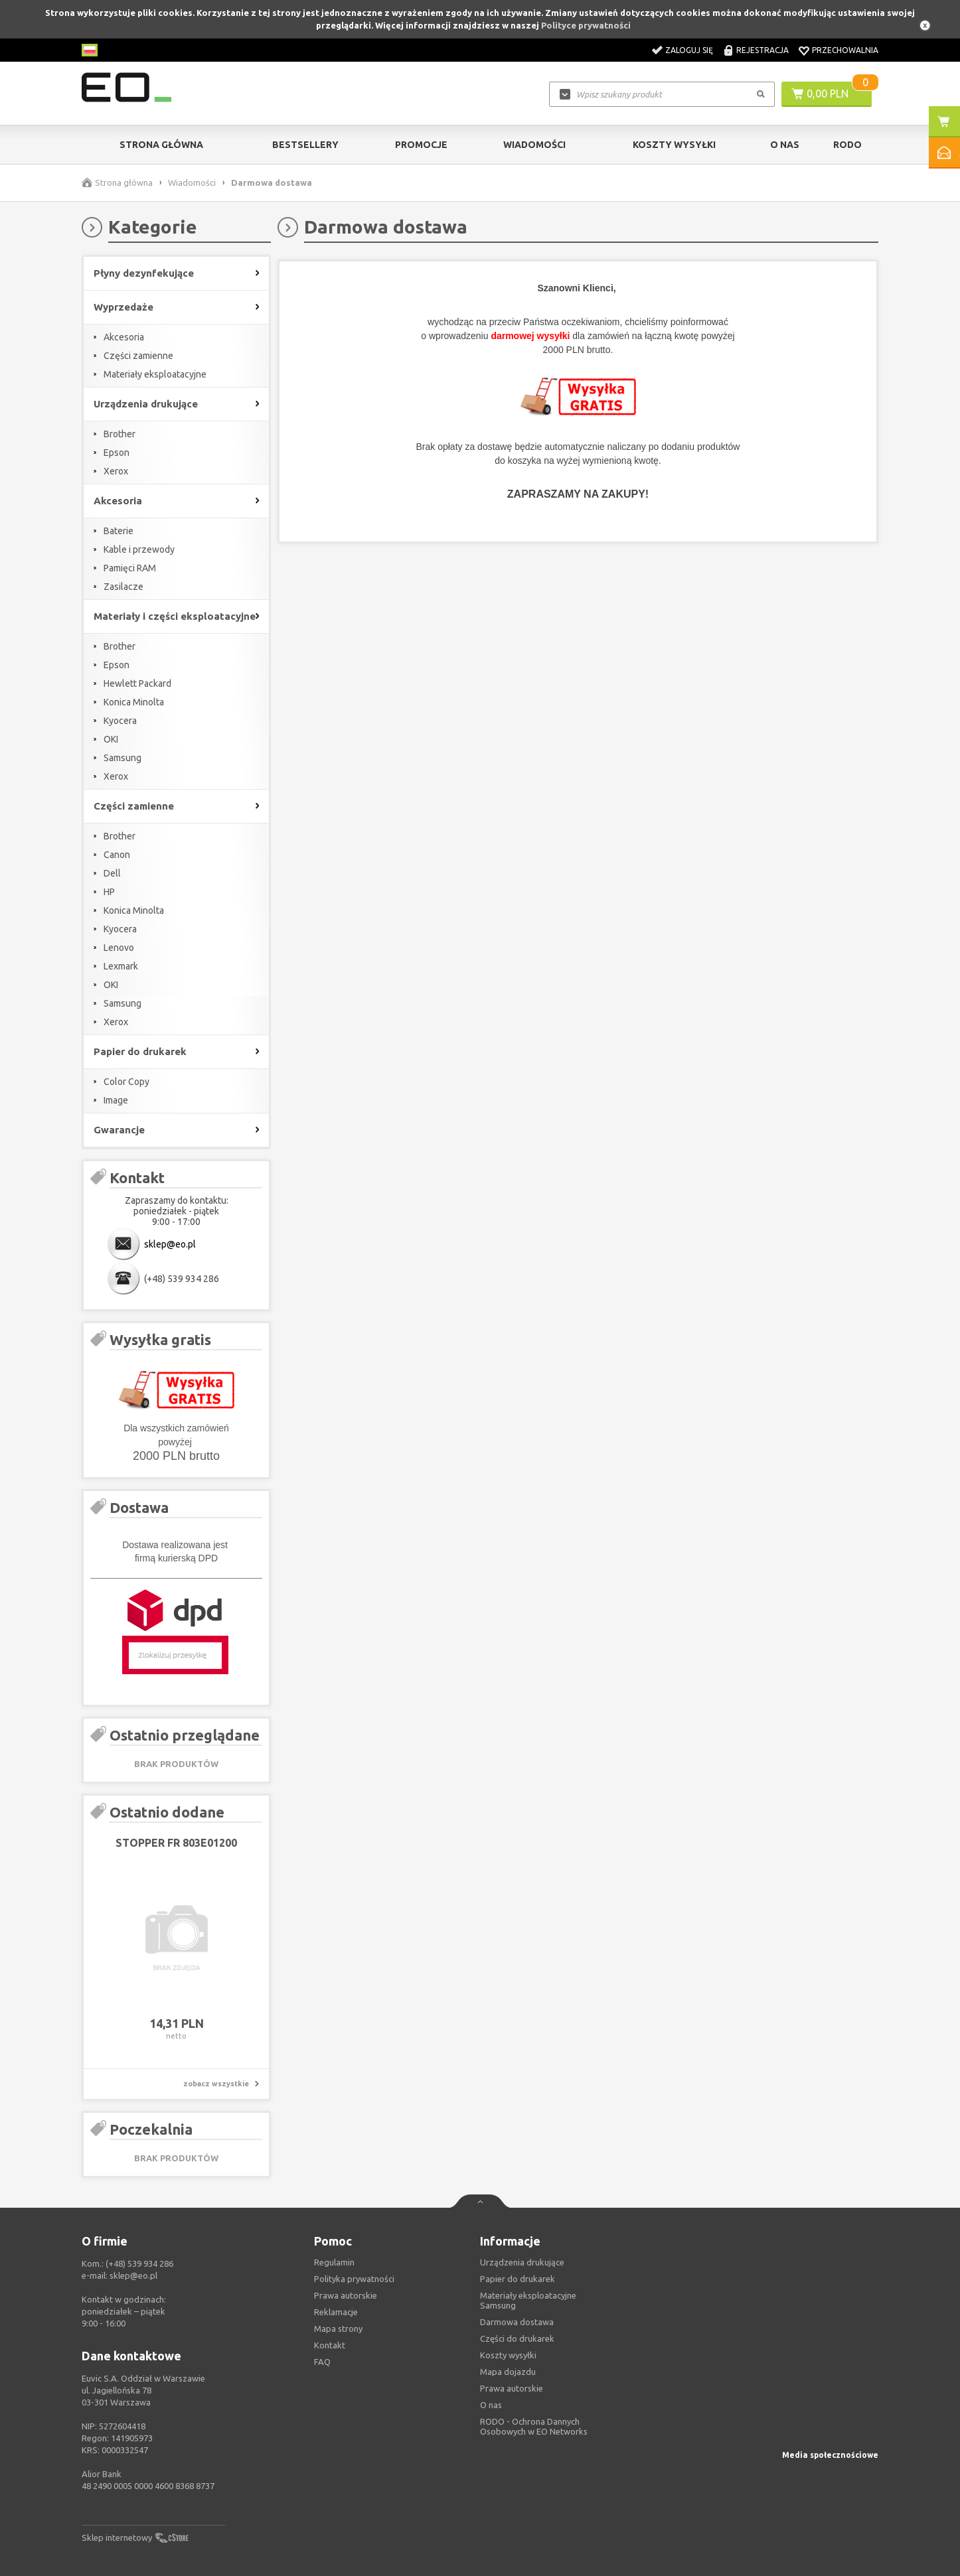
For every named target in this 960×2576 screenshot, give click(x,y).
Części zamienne (138, 355)
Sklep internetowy (117, 2537)
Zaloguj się (689, 50)
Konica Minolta (134, 702)
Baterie (118, 531)
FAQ (322, 2361)
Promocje (421, 144)
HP (109, 892)
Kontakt (329, 2345)
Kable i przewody (139, 549)
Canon (117, 854)
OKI (111, 739)
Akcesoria (124, 337)
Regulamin (334, 2262)
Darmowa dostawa (517, 2321)
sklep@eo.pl (170, 1244)
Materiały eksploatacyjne (155, 374)
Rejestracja (762, 50)
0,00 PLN (827, 94)
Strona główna (161, 144)
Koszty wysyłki (674, 144)
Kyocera (120, 720)
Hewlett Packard (137, 683)
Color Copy (126, 1081)
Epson (116, 452)
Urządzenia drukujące (522, 2262)
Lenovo (119, 947)
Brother (119, 434)
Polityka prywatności (354, 2278)
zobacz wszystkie (216, 2084)
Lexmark (121, 966)
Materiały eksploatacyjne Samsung (528, 2300)
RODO (847, 144)
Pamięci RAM (130, 568)
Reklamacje (336, 2312)
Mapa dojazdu (508, 2371)
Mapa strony (338, 2328)
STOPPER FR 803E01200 (176, 1843)
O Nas (784, 144)
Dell (112, 873)
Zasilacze (123, 586)
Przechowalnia (845, 50)
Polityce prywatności (586, 25)
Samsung (122, 757)
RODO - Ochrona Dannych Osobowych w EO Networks (534, 2426)
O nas (491, 2404)
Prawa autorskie (511, 2388)
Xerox (116, 471)
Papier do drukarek (517, 2278)
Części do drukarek (517, 2338)
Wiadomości (534, 144)
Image (116, 1100)
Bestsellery (305, 144)
